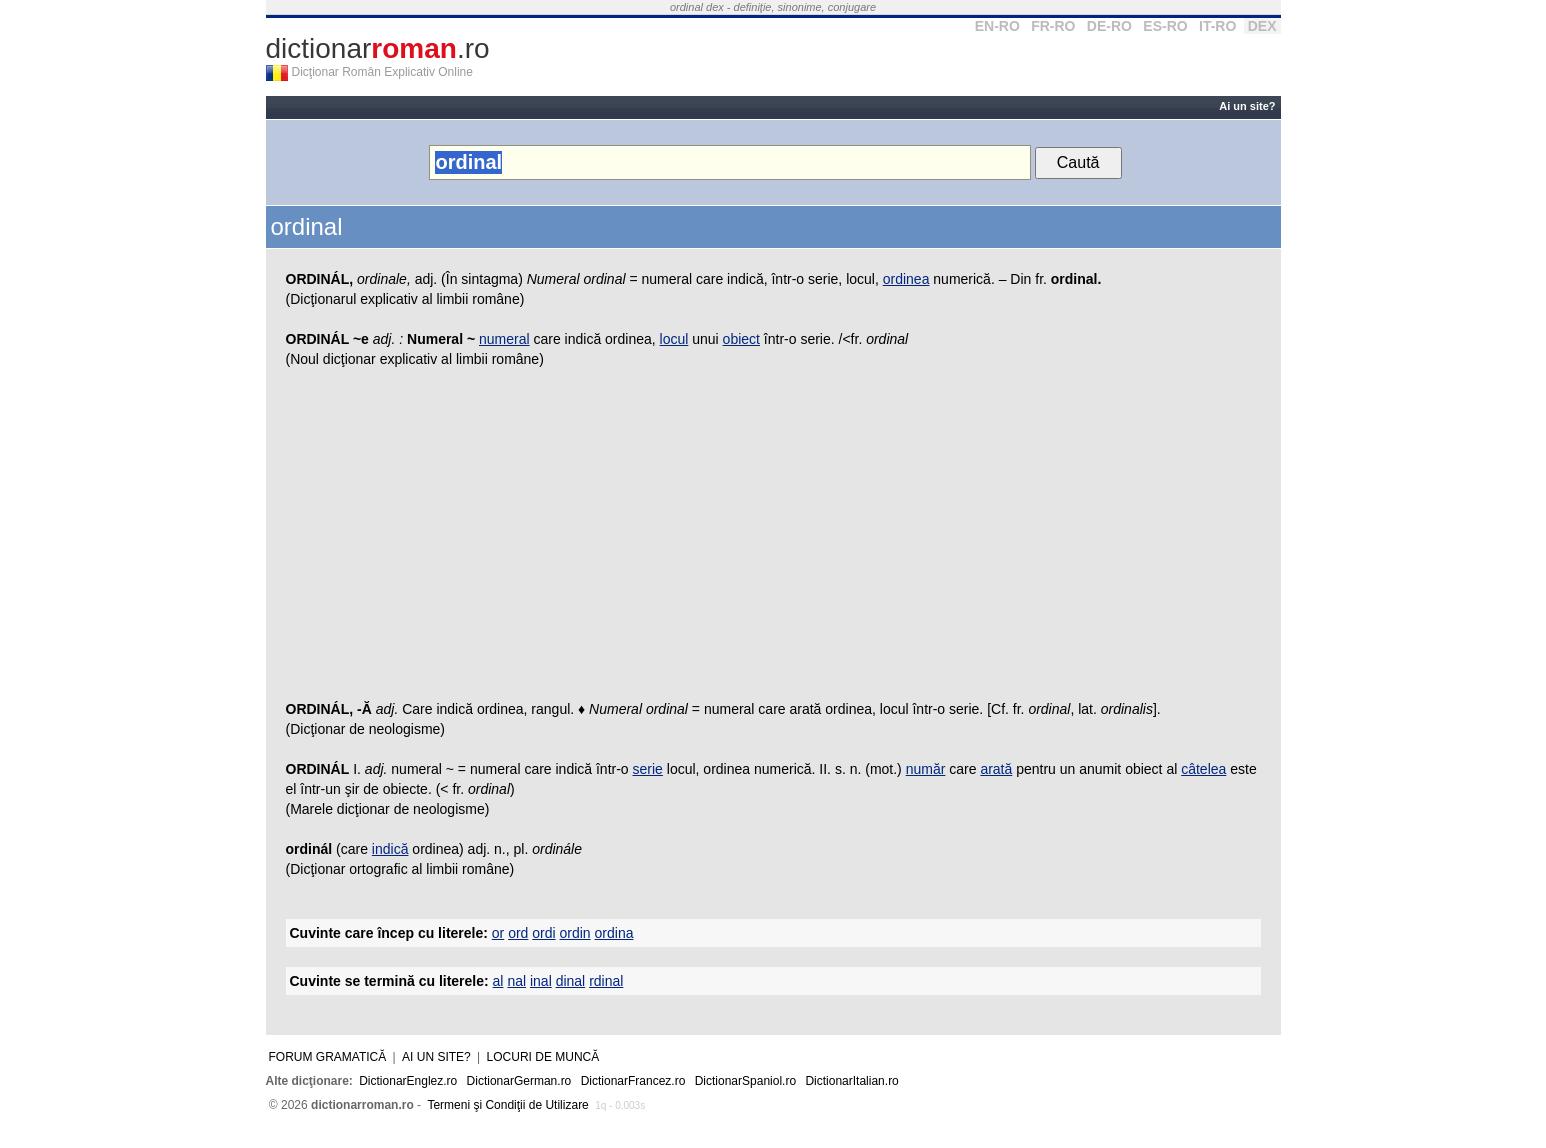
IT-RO (1217, 26)
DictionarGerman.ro (519, 1081)
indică (390, 849)
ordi (543, 933)
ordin (575, 933)
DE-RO (1109, 26)
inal (541, 981)
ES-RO (1165, 26)
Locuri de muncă (543, 1057)
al (498, 981)
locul (674, 339)
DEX (1262, 26)
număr (926, 769)
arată (996, 769)
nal (516, 981)
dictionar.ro (378, 48)
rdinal (606, 981)
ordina (614, 933)
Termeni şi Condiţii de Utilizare (507, 1105)
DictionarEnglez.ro (408, 1081)
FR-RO (1053, 26)
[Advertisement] (773, 539)
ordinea (906, 279)
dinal (571, 981)
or (498, 933)
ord (518, 933)
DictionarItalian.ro (851, 1081)
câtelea (1203, 769)
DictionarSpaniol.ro (745, 1081)
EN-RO (997, 26)
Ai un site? (1247, 106)
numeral (504, 339)
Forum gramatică (328, 1057)
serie (648, 769)
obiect (741, 339)
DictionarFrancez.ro (633, 1081)
